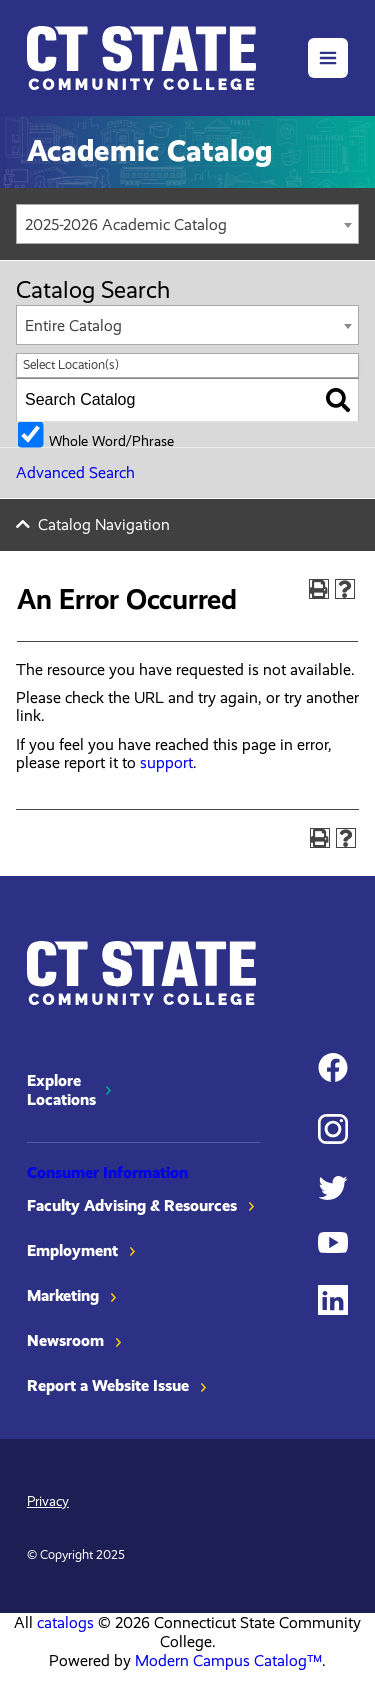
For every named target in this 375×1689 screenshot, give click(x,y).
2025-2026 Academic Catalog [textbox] (126, 224)
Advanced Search (75, 472)
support (166, 762)
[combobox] (187, 224)
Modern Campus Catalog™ (228, 1660)
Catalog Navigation (104, 524)
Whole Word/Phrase (111, 440)
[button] (328, 58)
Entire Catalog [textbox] (73, 325)
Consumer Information (107, 1172)
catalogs (65, 1622)
